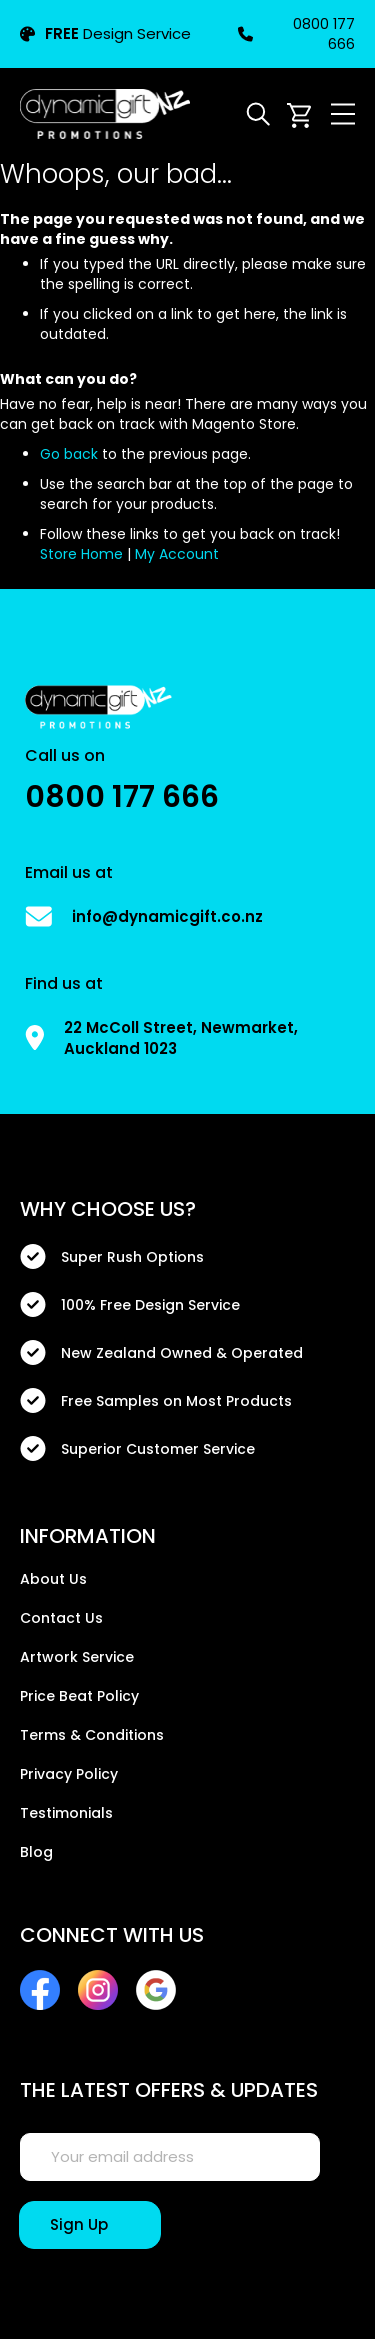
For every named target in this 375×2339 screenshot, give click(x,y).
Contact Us (61, 1618)
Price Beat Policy (79, 1696)
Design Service (105, 33)
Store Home (81, 554)
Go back (69, 454)
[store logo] (105, 114)
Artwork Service (77, 1657)
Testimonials (66, 1813)
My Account (177, 554)
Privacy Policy (69, 1774)
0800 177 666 (296, 34)
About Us (53, 1579)
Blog (36, 1852)
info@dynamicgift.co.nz (167, 916)
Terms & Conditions (92, 1735)
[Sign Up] (90, 2225)
